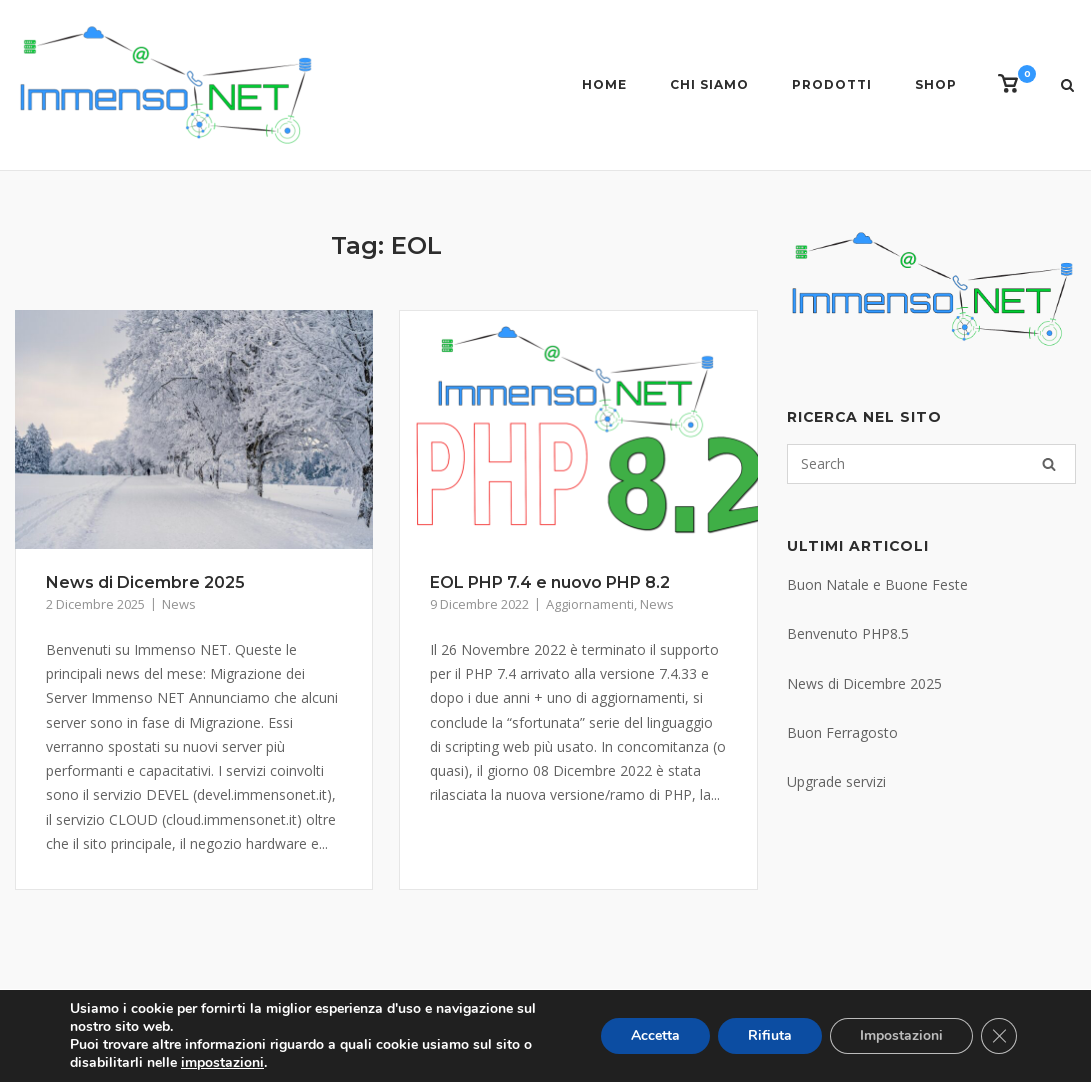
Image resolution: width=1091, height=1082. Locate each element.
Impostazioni (901, 1035)
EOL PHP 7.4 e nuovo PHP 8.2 (550, 582)
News (179, 604)
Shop (936, 84)
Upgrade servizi (836, 781)
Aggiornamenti (590, 604)
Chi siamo (709, 84)
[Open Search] (1067, 87)
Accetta (655, 1035)
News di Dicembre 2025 (145, 582)
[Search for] (931, 464)
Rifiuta (770, 1035)
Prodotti (832, 84)
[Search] (1049, 464)
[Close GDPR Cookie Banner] (999, 1036)
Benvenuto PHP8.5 (848, 633)
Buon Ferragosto (842, 732)
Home (604, 84)
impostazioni (222, 1063)
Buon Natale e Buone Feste (877, 584)
